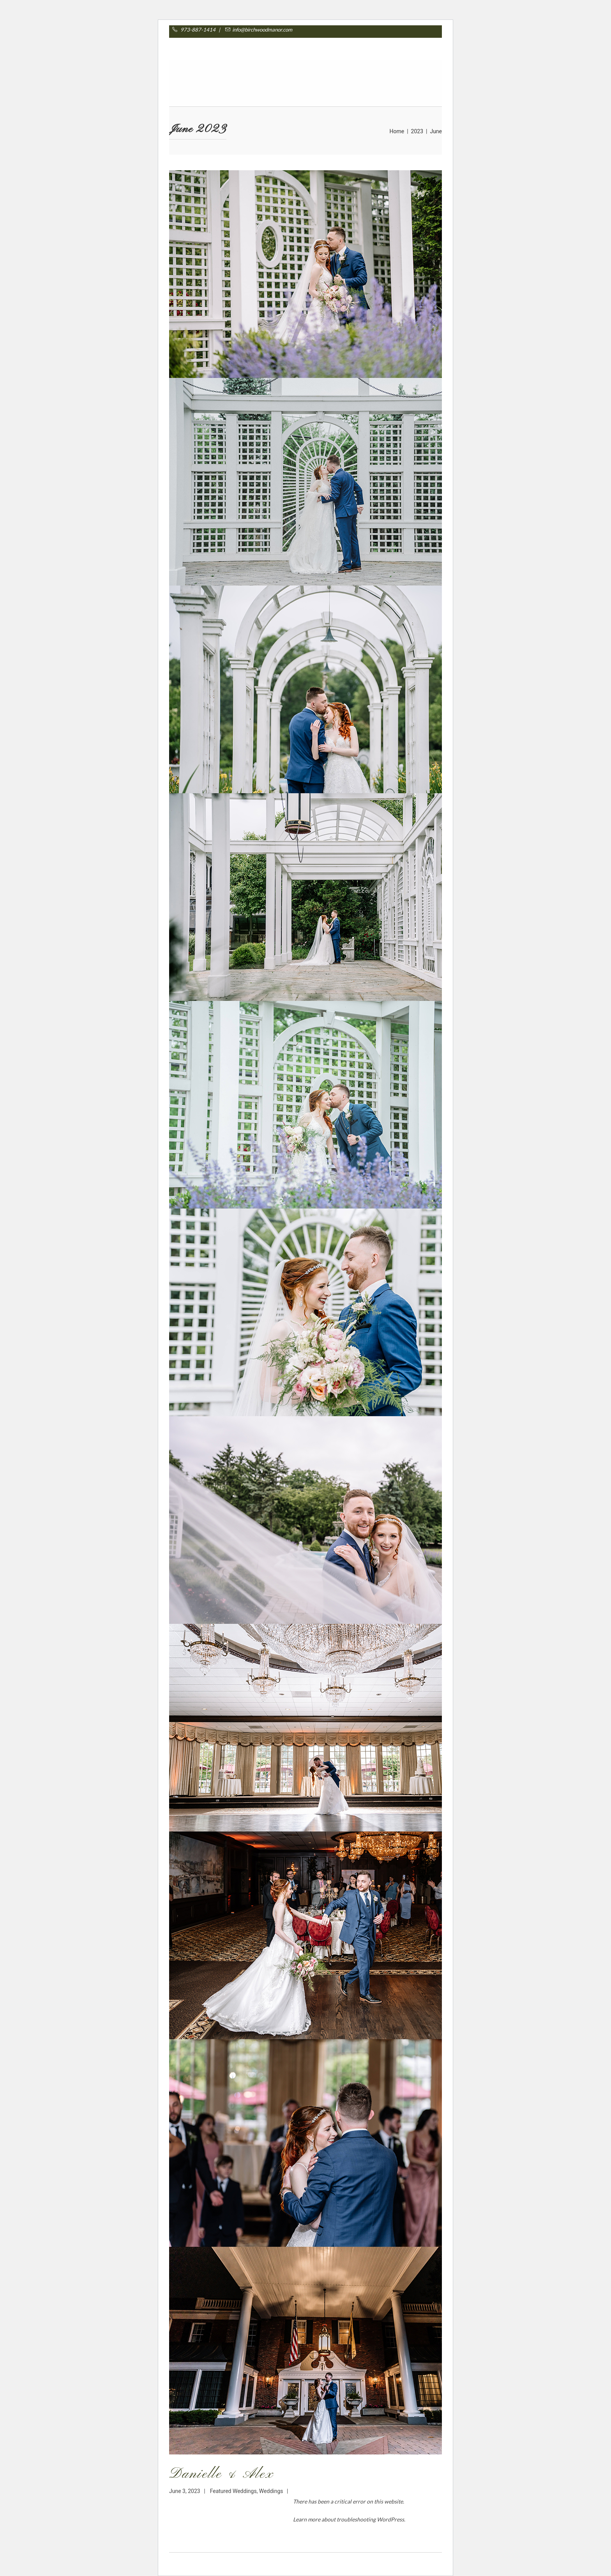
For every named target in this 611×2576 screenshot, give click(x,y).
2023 (417, 131)
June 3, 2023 (184, 2491)
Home (397, 131)
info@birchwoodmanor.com (257, 29)
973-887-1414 (201, 29)
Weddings (271, 2491)
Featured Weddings (233, 2491)
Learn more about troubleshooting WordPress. (349, 2519)
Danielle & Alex (221, 2474)
